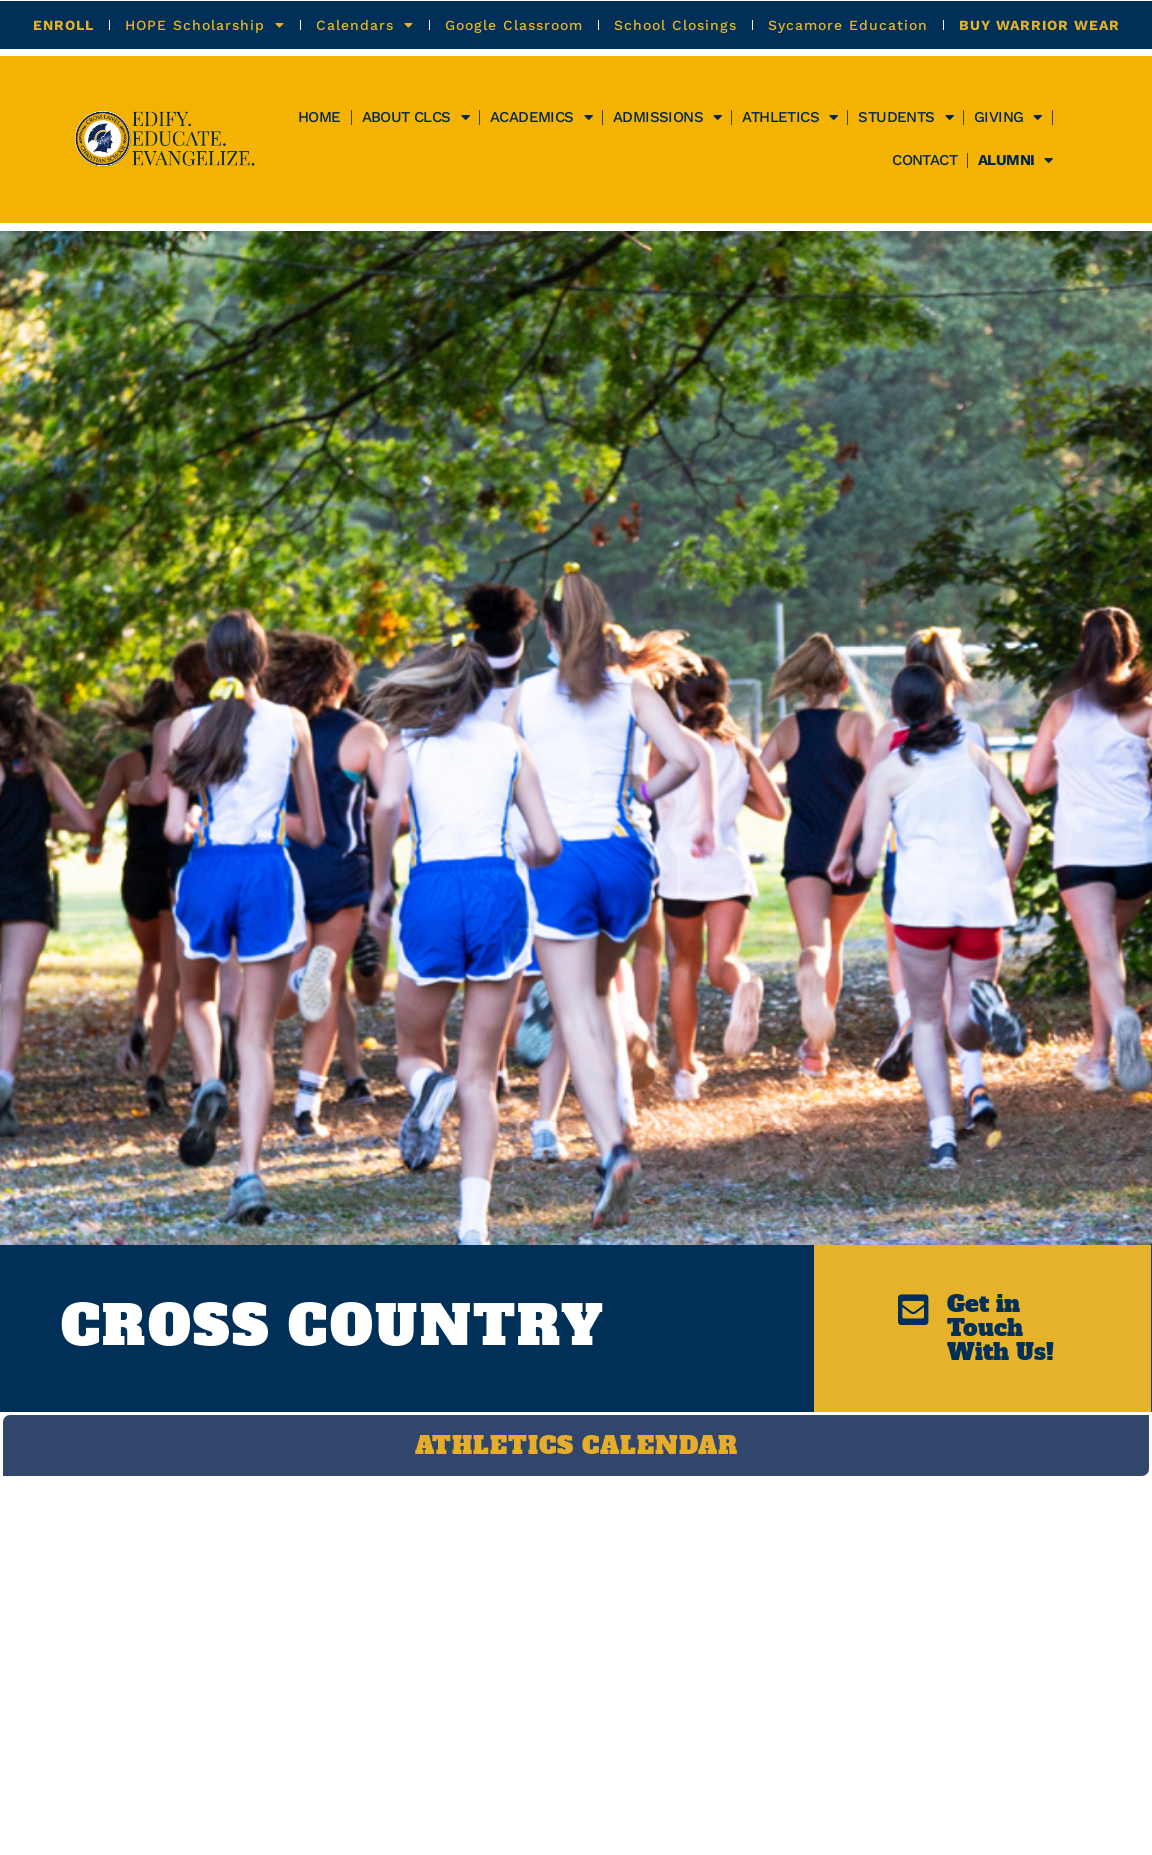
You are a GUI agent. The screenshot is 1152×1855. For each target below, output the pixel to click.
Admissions (667, 117)
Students (905, 117)
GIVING (1008, 117)
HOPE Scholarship (205, 25)
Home (319, 117)
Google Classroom (514, 25)
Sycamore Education (848, 25)
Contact (924, 160)
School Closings (675, 25)
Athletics (789, 117)
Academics (541, 117)
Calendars (365, 25)
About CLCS (415, 117)
